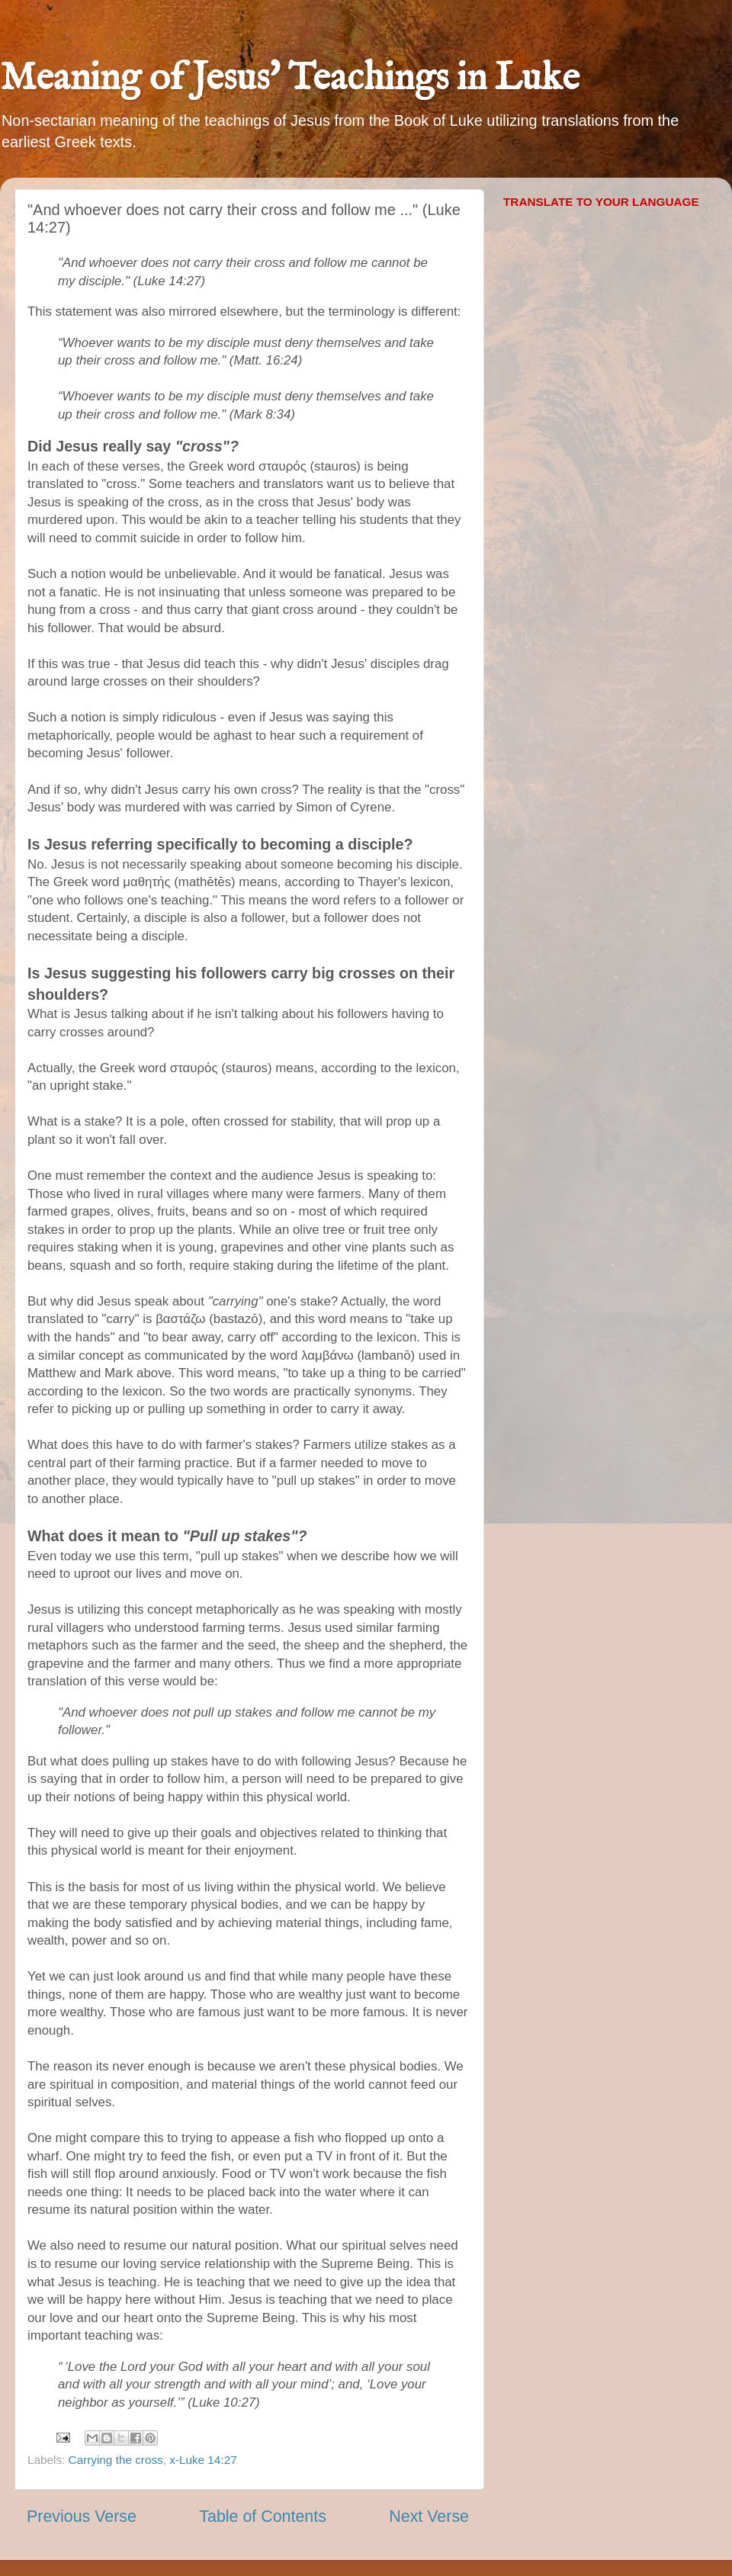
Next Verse (429, 2516)
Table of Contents (262, 2516)
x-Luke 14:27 (202, 2459)
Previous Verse (81, 2516)
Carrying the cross (116, 2459)
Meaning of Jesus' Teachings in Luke (290, 79)
